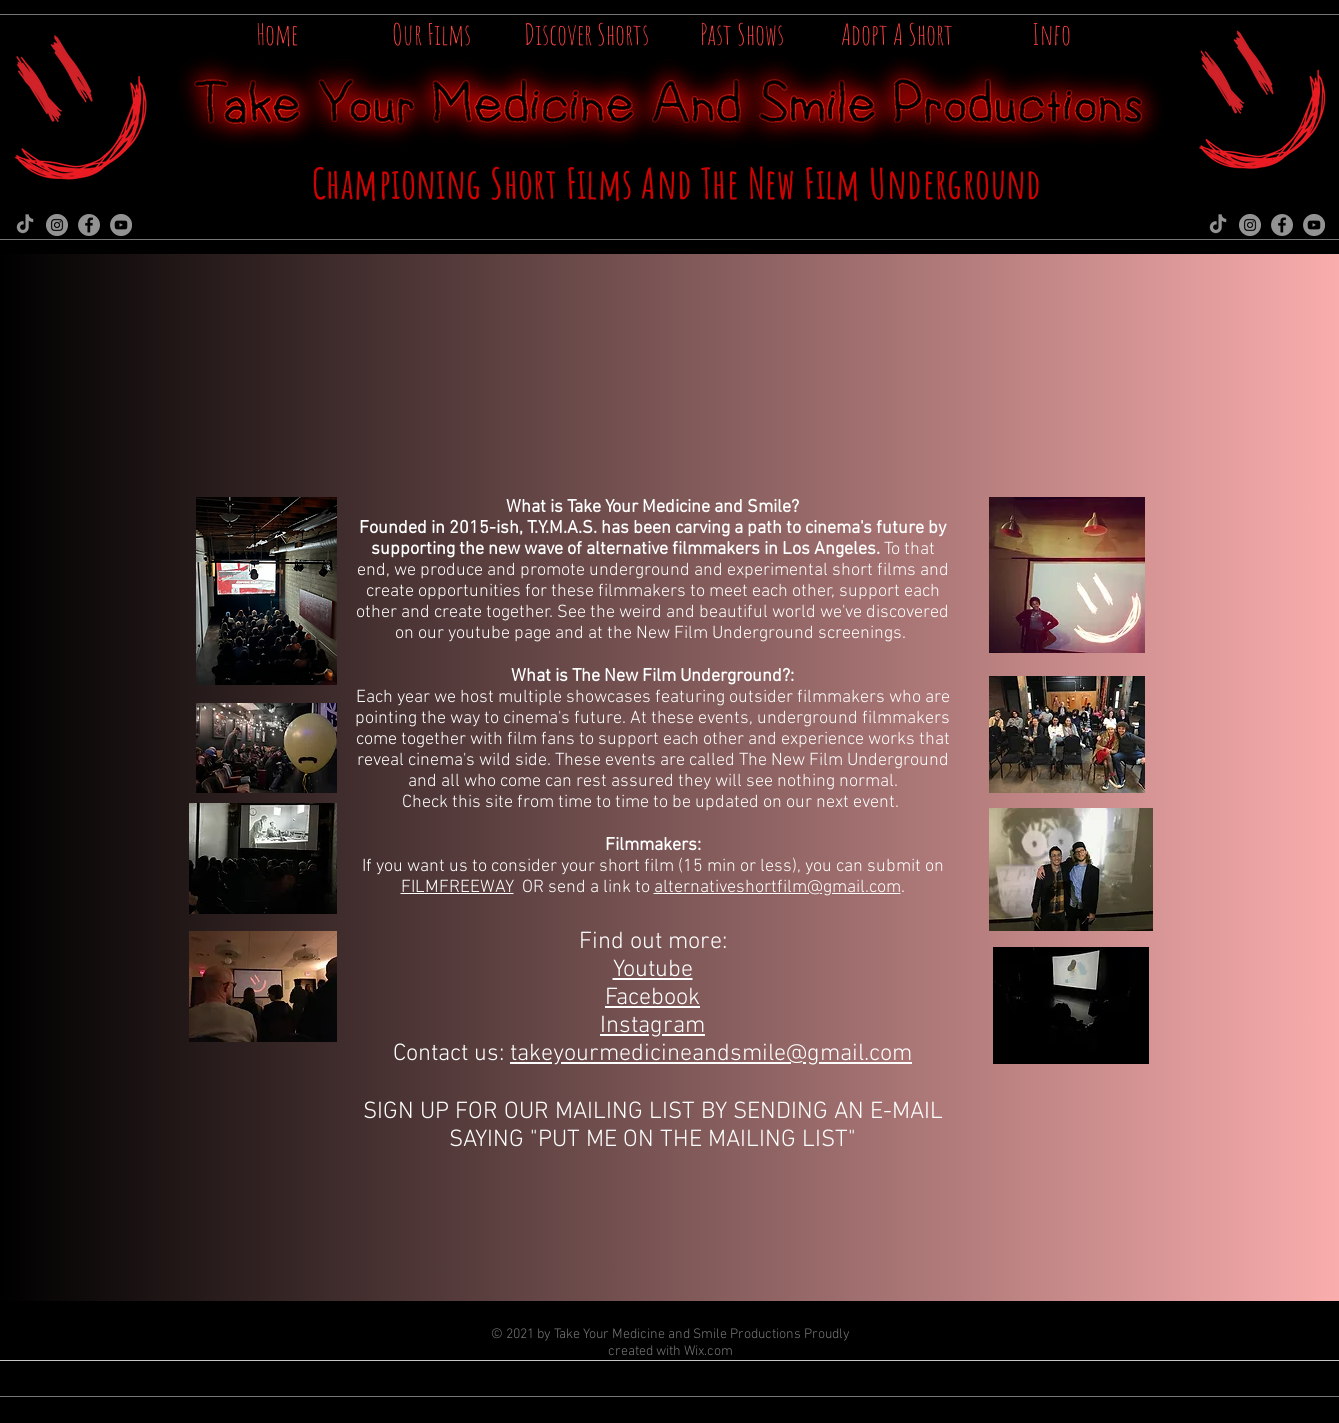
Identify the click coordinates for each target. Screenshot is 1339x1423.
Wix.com (708, 1351)
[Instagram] (57, 225)
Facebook (652, 998)
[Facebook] (89, 225)
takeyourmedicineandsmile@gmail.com (711, 1054)
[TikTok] (25, 225)
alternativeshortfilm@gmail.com (777, 887)
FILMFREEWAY (457, 887)
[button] (1051, 28)
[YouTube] (121, 225)
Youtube (653, 970)
